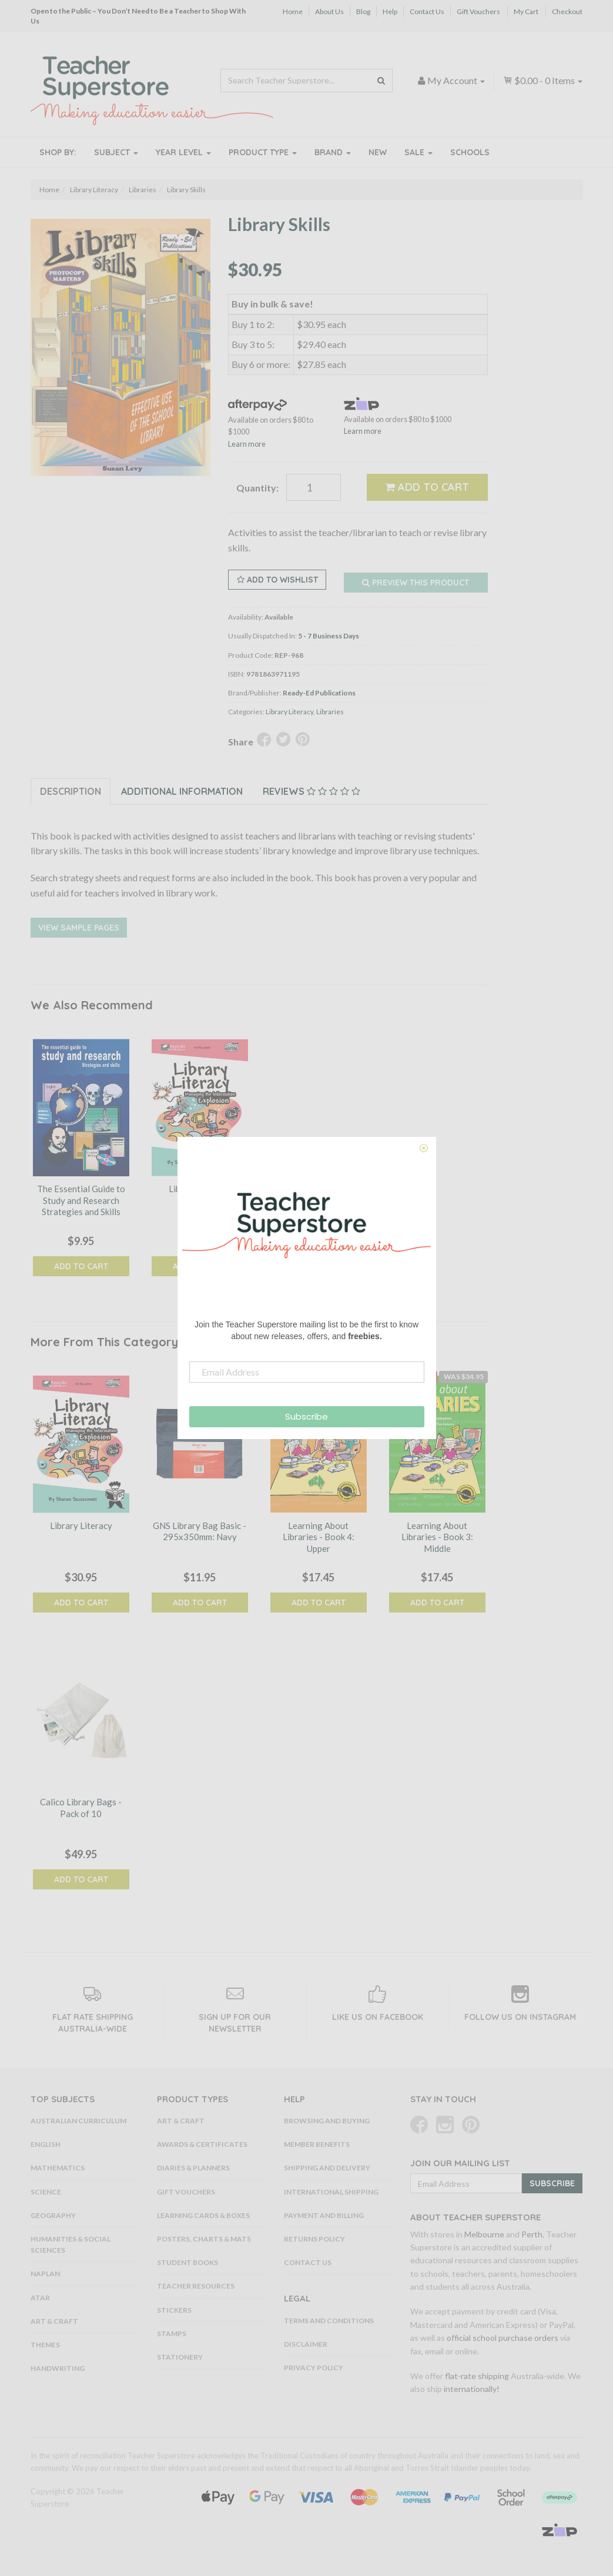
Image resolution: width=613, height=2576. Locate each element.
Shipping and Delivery (327, 2167)
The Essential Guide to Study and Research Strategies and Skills (81, 1200)
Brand (332, 152)
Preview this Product (415, 582)
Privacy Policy (313, 2367)
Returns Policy (314, 2238)
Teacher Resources (196, 2285)
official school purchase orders (502, 2338)
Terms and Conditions (329, 2320)
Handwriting (58, 2368)
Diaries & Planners (193, 2167)
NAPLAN (45, 2273)
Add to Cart (427, 487)
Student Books (187, 2262)
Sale (418, 152)
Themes (45, 2344)
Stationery (180, 2357)
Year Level (183, 152)
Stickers (174, 2310)
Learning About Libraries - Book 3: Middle (437, 1537)
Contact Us (427, 11)
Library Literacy (289, 711)
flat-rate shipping (477, 2376)
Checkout (567, 11)
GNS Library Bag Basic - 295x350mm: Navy (199, 1531)
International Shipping (331, 2191)
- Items (542, 80)
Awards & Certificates (202, 2144)
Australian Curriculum (78, 2120)
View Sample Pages (78, 927)
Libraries (330, 711)
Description (70, 791)
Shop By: (57, 152)
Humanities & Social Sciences (70, 2244)
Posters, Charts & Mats (204, 2238)
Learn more (247, 444)
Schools (470, 152)
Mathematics (58, 2167)
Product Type (263, 152)
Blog (363, 11)
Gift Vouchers (478, 11)
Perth (531, 2234)
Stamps (171, 2333)
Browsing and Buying (327, 2120)
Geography (53, 2215)
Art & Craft (54, 2321)
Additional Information (182, 791)
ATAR (40, 2297)
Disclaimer (305, 2344)
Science (46, 2191)
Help (390, 11)
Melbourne (484, 2234)
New (378, 152)
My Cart (526, 11)
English (46, 2144)
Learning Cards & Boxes (203, 2215)
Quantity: (257, 487)
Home (293, 11)
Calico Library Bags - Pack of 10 (81, 1807)
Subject (116, 152)
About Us (329, 11)
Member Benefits (317, 2144)
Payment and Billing (324, 2215)
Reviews (311, 791)
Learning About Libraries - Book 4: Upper (318, 1537)
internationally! (472, 2389)
